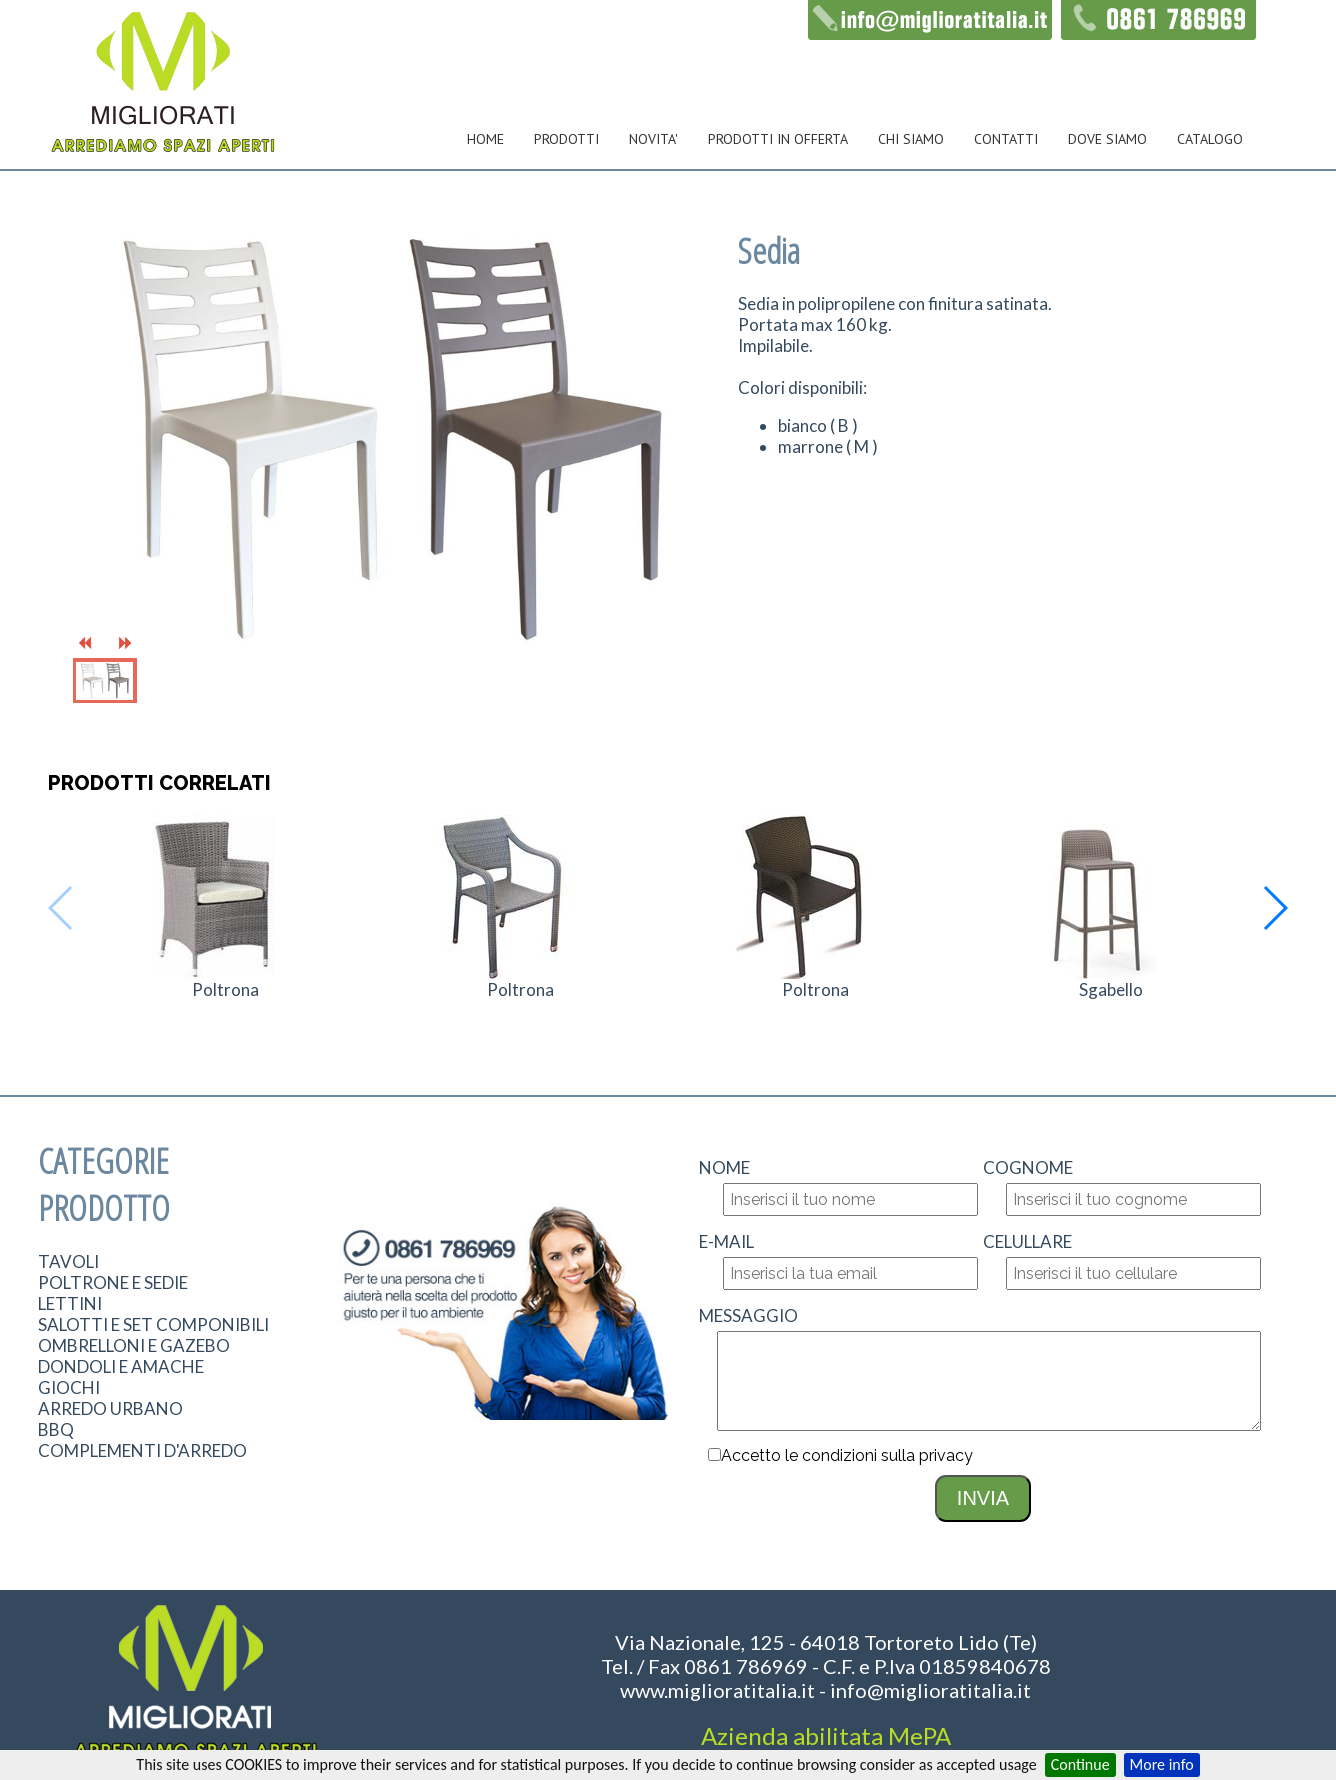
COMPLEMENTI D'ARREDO (142, 1450)
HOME (485, 139)
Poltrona (225, 989)
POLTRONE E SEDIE (113, 1282)
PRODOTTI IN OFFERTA (778, 139)
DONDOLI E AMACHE (121, 1366)
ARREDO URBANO (110, 1408)
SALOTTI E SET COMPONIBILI (153, 1324)
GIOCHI (69, 1387)
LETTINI (70, 1303)
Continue (1080, 1764)
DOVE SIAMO (1107, 139)
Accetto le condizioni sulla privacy (847, 1455)
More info (1162, 1764)
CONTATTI (1006, 139)
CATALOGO (1210, 139)
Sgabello (1111, 989)
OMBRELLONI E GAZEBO (134, 1345)
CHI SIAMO (911, 139)
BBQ (56, 1429)
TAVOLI (68, 1261)
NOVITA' (653, 139)
